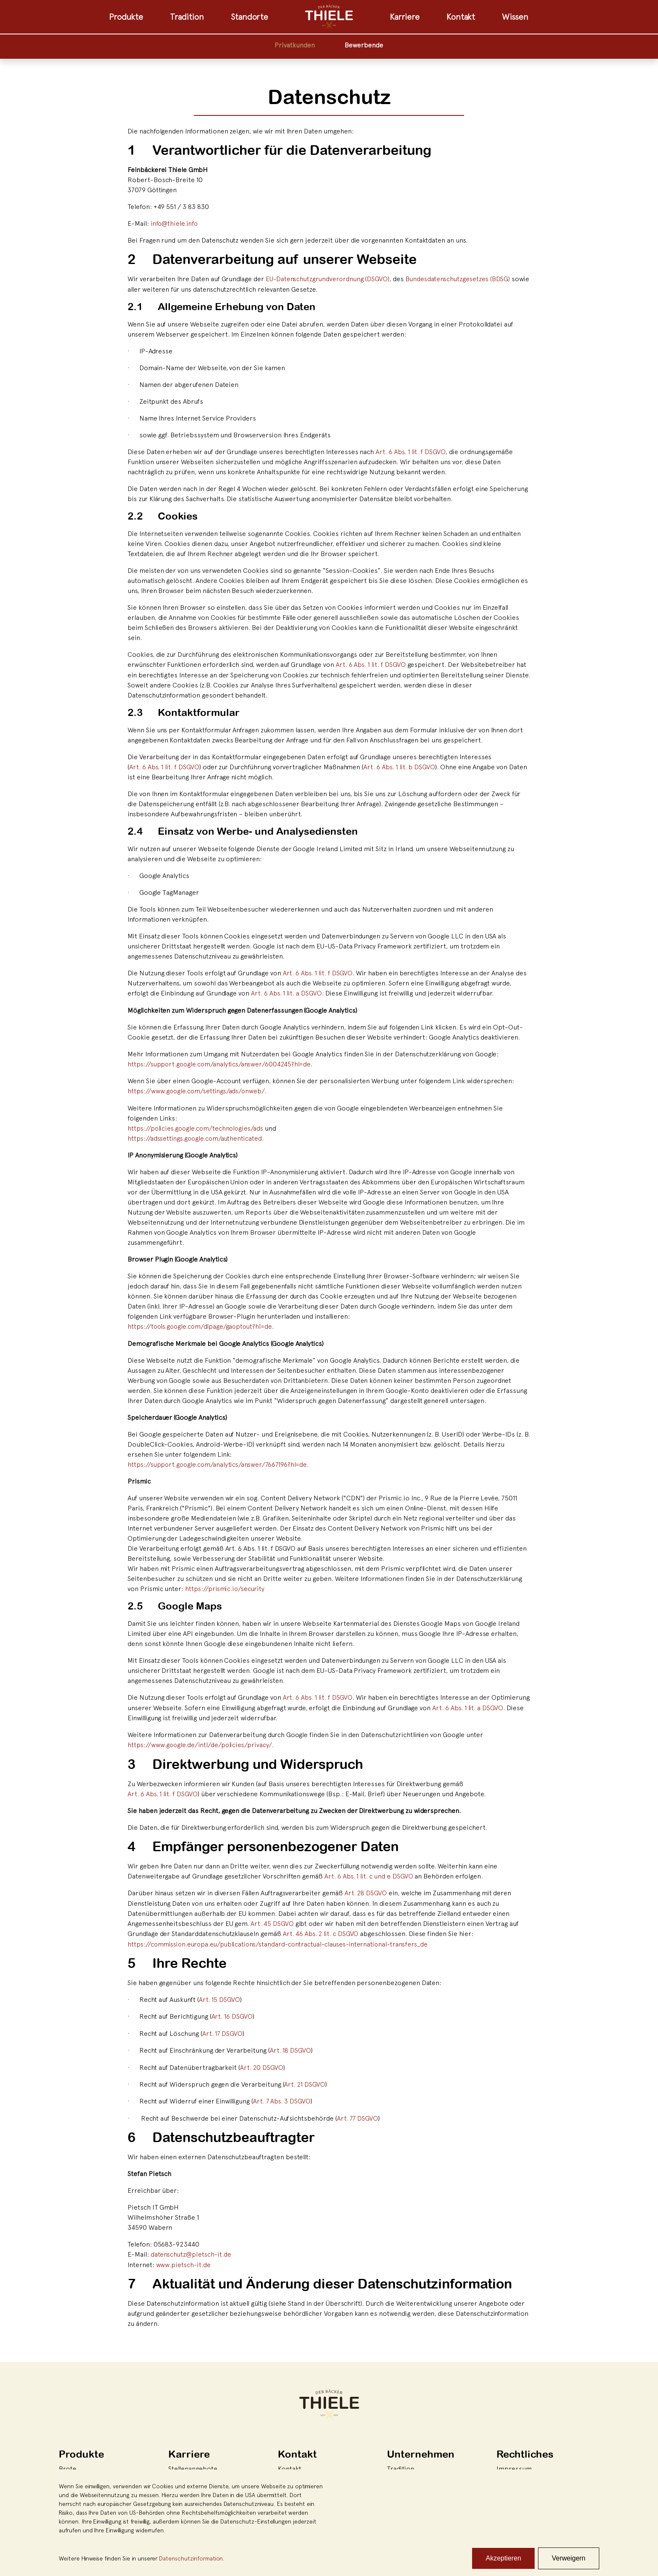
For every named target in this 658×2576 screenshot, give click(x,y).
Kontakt (460, 16)
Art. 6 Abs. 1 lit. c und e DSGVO (369, 1873)
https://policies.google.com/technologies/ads (197, 1126)
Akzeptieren (503, 2558)
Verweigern (568, 2558)
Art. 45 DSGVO (272, 1920)
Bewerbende (364, 45)
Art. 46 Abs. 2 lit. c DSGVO (321, 1930)
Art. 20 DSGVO (261, 2063)
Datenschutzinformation (191, 2558)
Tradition (187, 16)
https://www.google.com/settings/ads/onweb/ (197, 1089)
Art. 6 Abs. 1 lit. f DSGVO (411, 451)
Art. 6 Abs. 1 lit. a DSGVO (286, 992)
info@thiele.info (174, 223)
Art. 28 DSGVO (366, 1890)
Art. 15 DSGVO (219, 1995)
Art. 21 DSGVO (305, 2079)
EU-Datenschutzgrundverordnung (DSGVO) (329, 278)
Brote (67, 2463)
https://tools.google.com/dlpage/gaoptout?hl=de (202, 1324)
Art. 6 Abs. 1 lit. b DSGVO (400, 766)
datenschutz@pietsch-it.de (192, 2249)
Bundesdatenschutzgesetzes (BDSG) (461, 278)
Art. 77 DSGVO (358, 2113)
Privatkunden (294, 45)
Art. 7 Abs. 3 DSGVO (282, 2096)
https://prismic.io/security (225, 1586)
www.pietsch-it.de (184, 2259)
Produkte (126, 16)
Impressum (514, 2463)
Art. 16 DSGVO (232, 2012)
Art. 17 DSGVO (222, 2029)
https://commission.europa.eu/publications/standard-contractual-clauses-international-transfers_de (282, 1940)
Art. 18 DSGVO (290, 2046)
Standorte (249, 16)
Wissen (515, 16)
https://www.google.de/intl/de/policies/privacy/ (200, 1742)
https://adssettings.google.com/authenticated (196, 1136)
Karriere (405, 16)
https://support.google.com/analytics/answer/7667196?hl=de (219, 1462)
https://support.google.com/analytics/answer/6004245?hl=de (221, 1062)
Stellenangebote (192, 2463)
